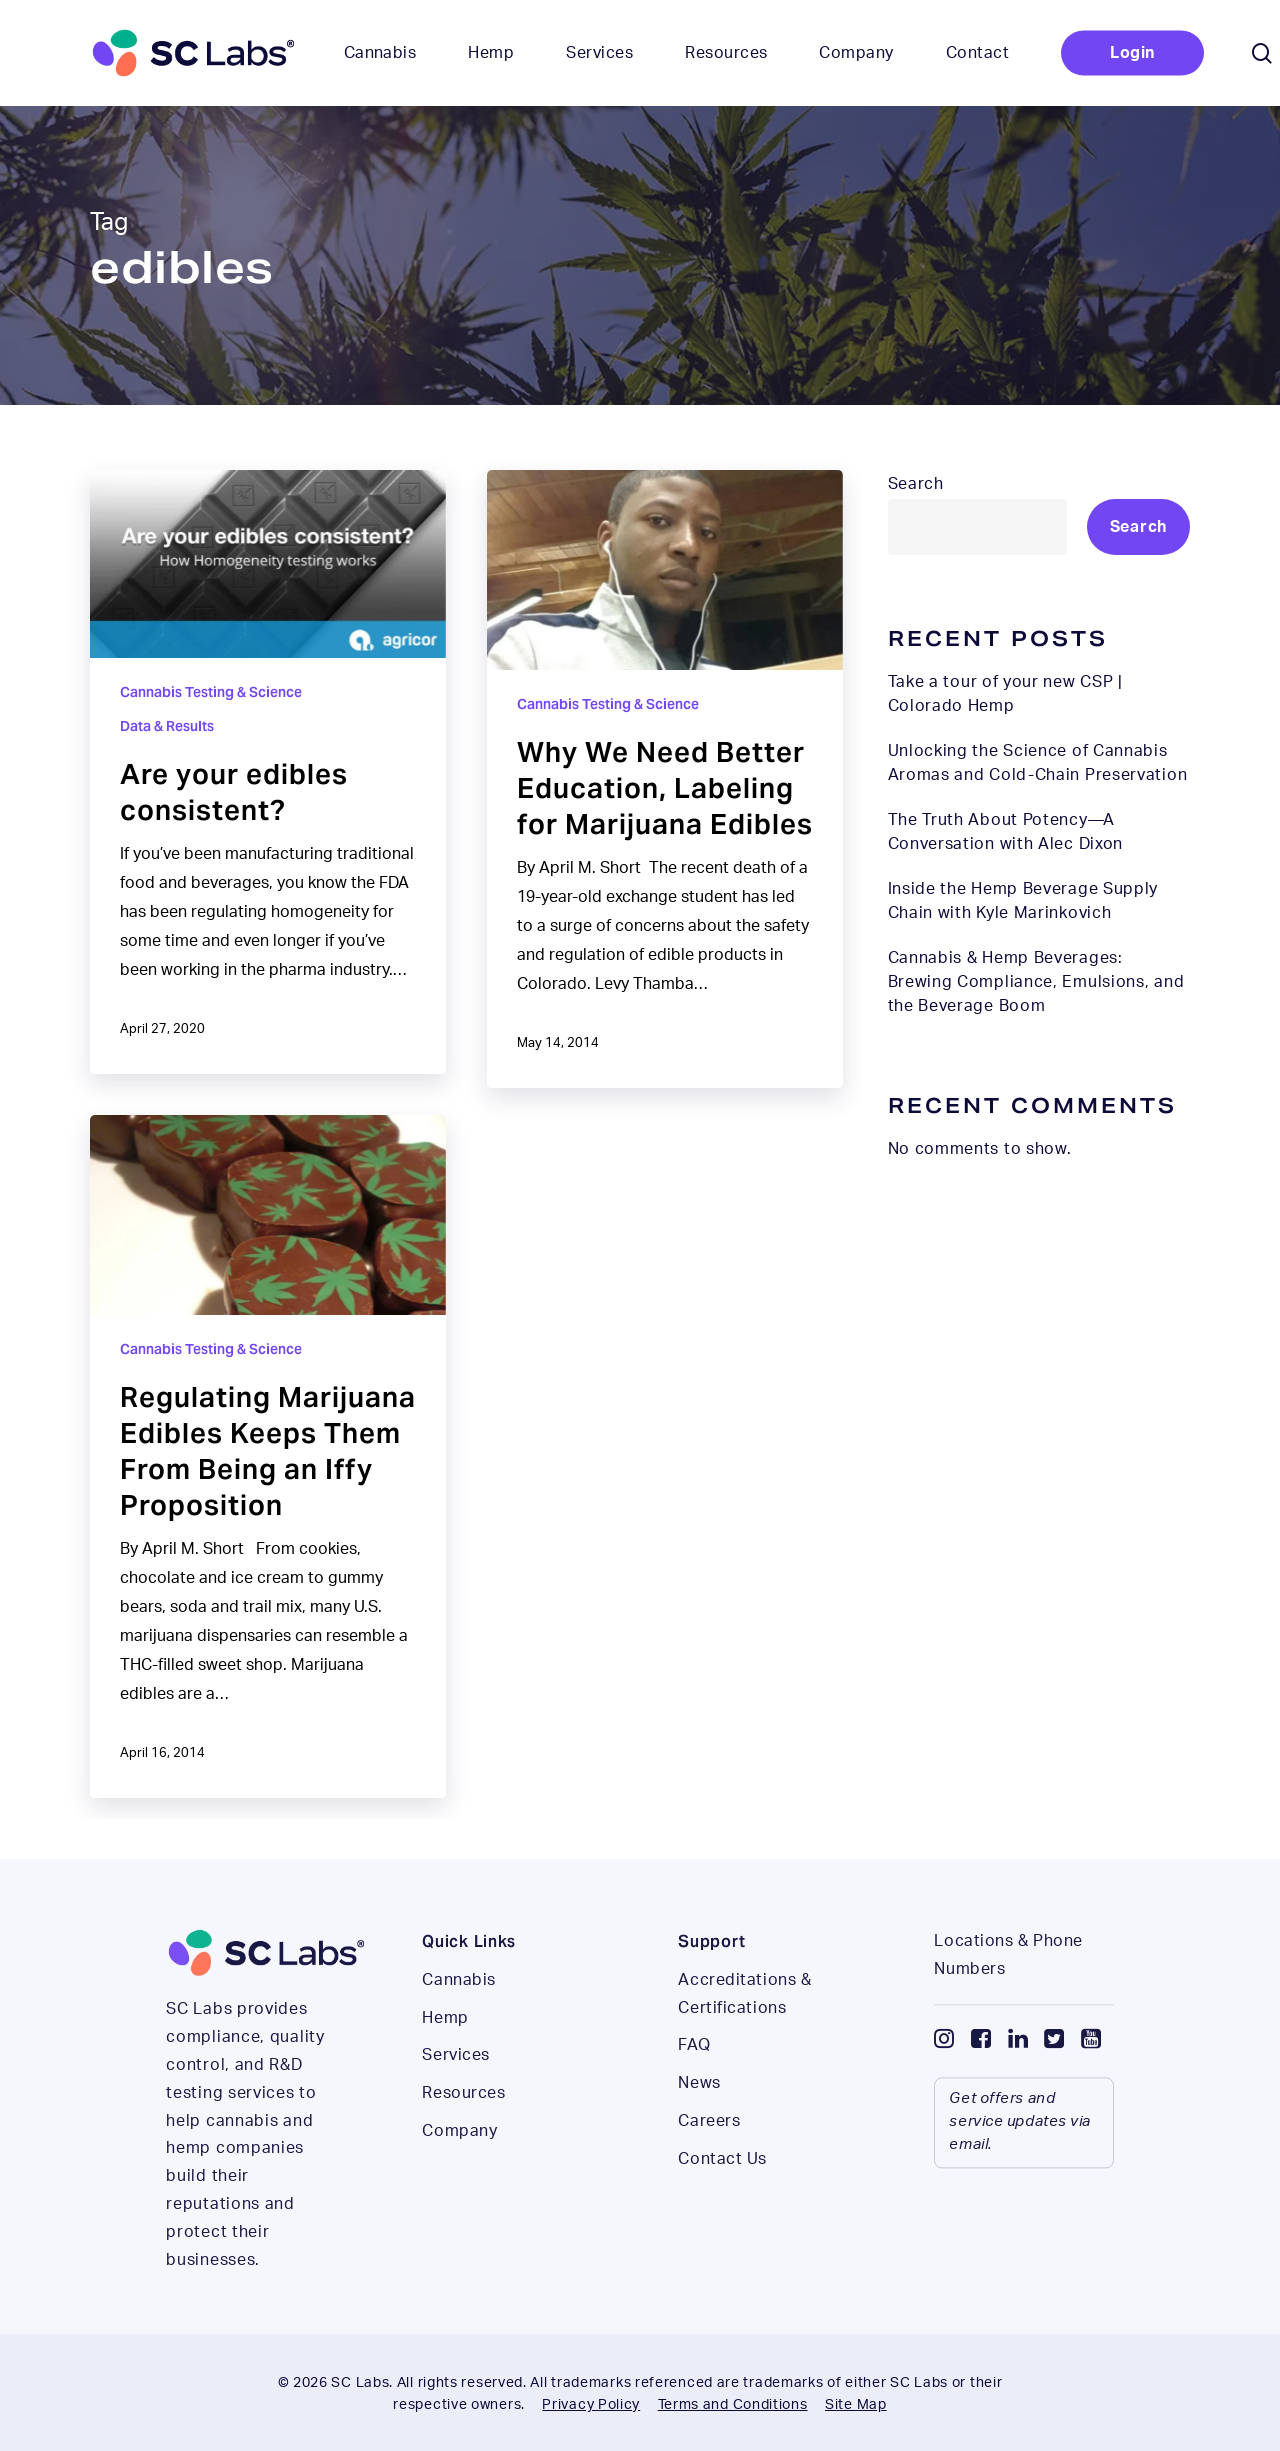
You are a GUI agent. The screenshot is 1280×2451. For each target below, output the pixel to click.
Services (455, 2097)
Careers (709, 2163)
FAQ (694, 2087)
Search (916, 484)
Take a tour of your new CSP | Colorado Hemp (1005, 694)
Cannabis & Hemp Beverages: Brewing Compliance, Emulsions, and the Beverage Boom (1036, 982)
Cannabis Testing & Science (211, 692)
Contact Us (722, 2201)
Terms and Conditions (733, 2405)
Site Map (856, 2405)
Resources (463, 2135)
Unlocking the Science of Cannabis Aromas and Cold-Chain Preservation (1038, 763)
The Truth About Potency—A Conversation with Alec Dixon (1006, 832)
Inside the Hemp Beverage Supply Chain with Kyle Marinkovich (1023, 901)
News (699, 2125)
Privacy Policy (591, 2405)
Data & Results (167, 726)
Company (459, 2173)
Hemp (445, 2060)
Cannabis (458, 2022)
